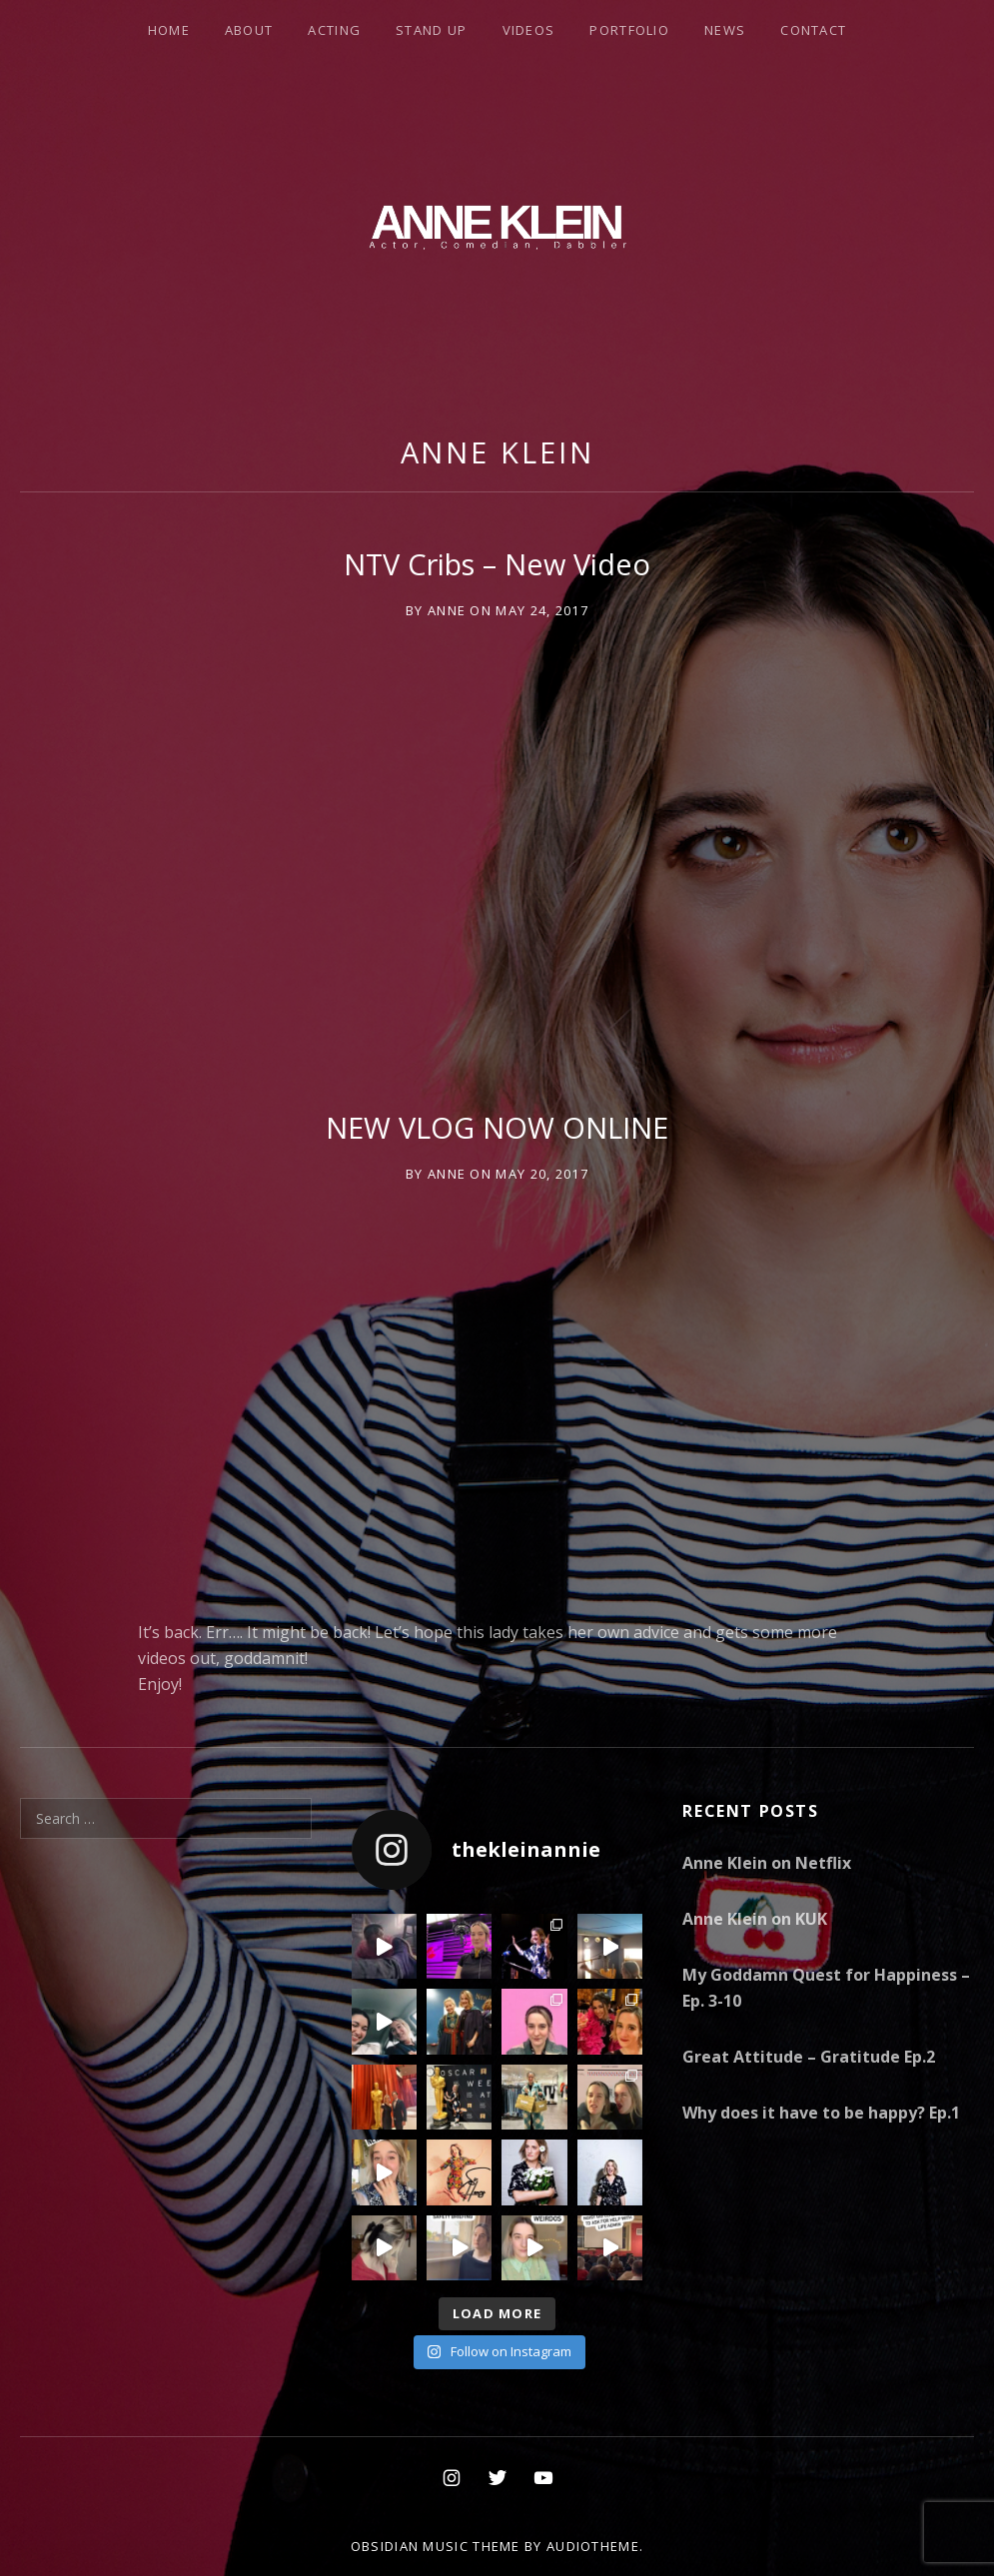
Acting (334, 30)
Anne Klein (497, 451)
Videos (528, 30)
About (249, 30)
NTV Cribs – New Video (497, 563)
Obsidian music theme (435, 2546)
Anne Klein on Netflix (766, 1863)
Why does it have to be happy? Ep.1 (821, 2113)
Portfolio (629, 30)
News (724, 30)
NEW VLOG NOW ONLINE (497, 1127)
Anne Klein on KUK (754, 1919)
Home (169, 30)
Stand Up (431, 30)
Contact (813, 30)
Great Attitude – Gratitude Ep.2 (808, 2057)
